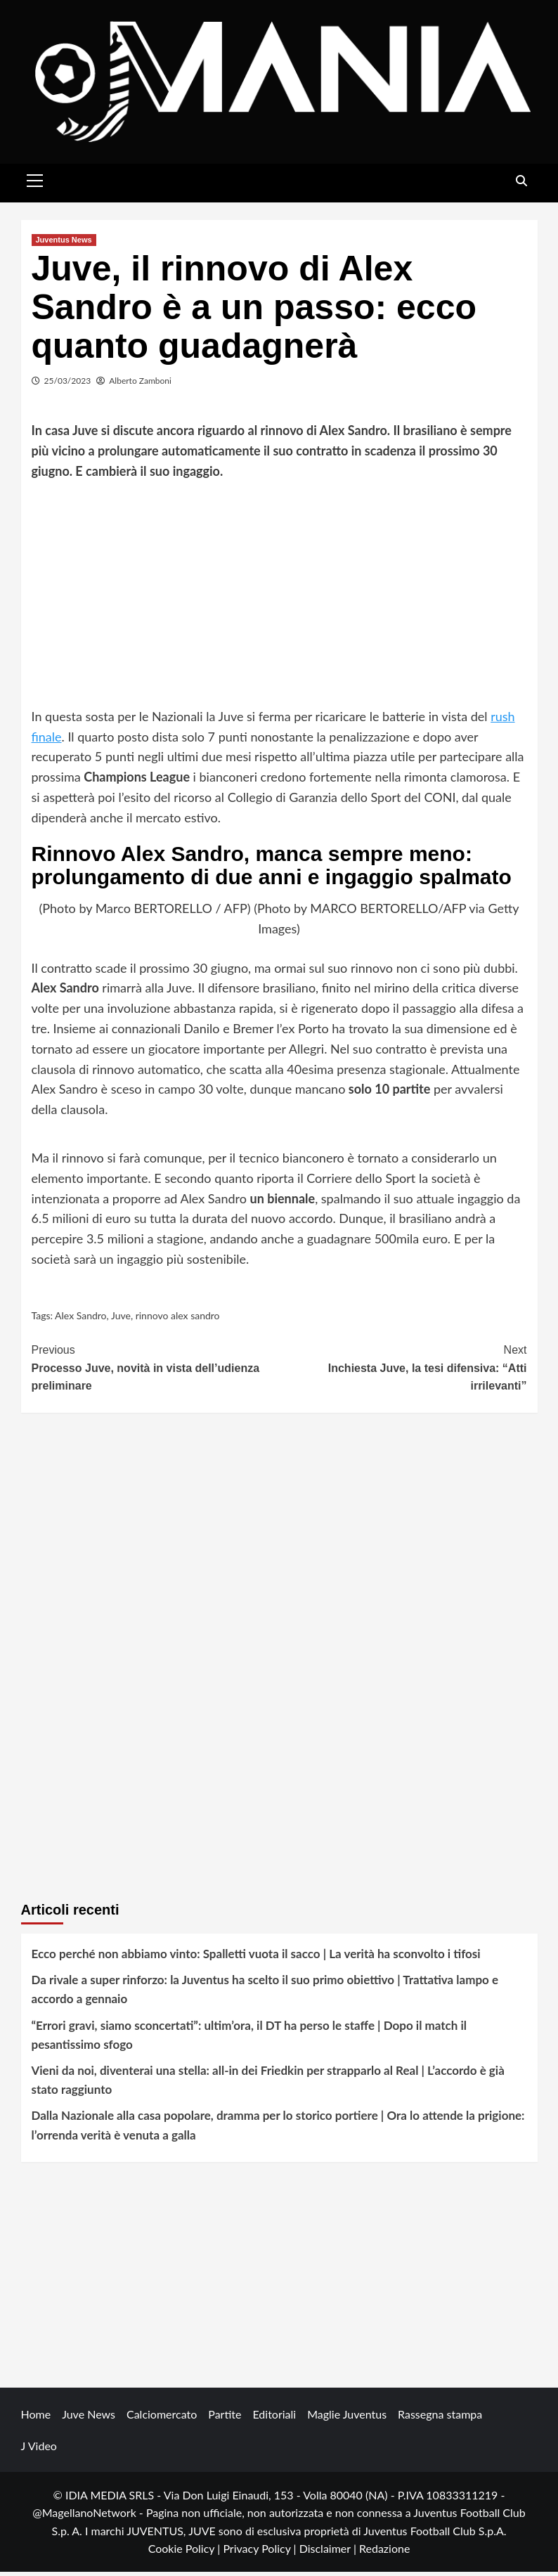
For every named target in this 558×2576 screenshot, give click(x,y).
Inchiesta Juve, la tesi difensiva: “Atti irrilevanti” (403, 1370)
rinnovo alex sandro (178, 1320)
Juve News (88, 2417)
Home (36, 2417)
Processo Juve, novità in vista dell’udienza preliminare (156, 1370)
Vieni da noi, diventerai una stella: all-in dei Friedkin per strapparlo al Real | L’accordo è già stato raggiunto (268, 2084)
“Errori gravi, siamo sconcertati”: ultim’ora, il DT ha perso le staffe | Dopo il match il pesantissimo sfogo (249, 2038)
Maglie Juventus (347, 2417)
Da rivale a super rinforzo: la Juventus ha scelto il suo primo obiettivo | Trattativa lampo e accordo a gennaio (265, 1993)
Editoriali (274, 2417)
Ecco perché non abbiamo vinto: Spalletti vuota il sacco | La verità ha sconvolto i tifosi (256, 1957)
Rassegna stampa (440, 2417)
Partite (224, 2417)
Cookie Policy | (185, 2552)
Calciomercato (161, 2417)
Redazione (384, 2552)
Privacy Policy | (261, 2552)
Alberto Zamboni (140, 384)
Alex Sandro (80, 1320)
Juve (121, 1320)
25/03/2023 (67, 384)
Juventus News (64, 243)
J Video (39, 2449)
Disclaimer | (329, 2552)
